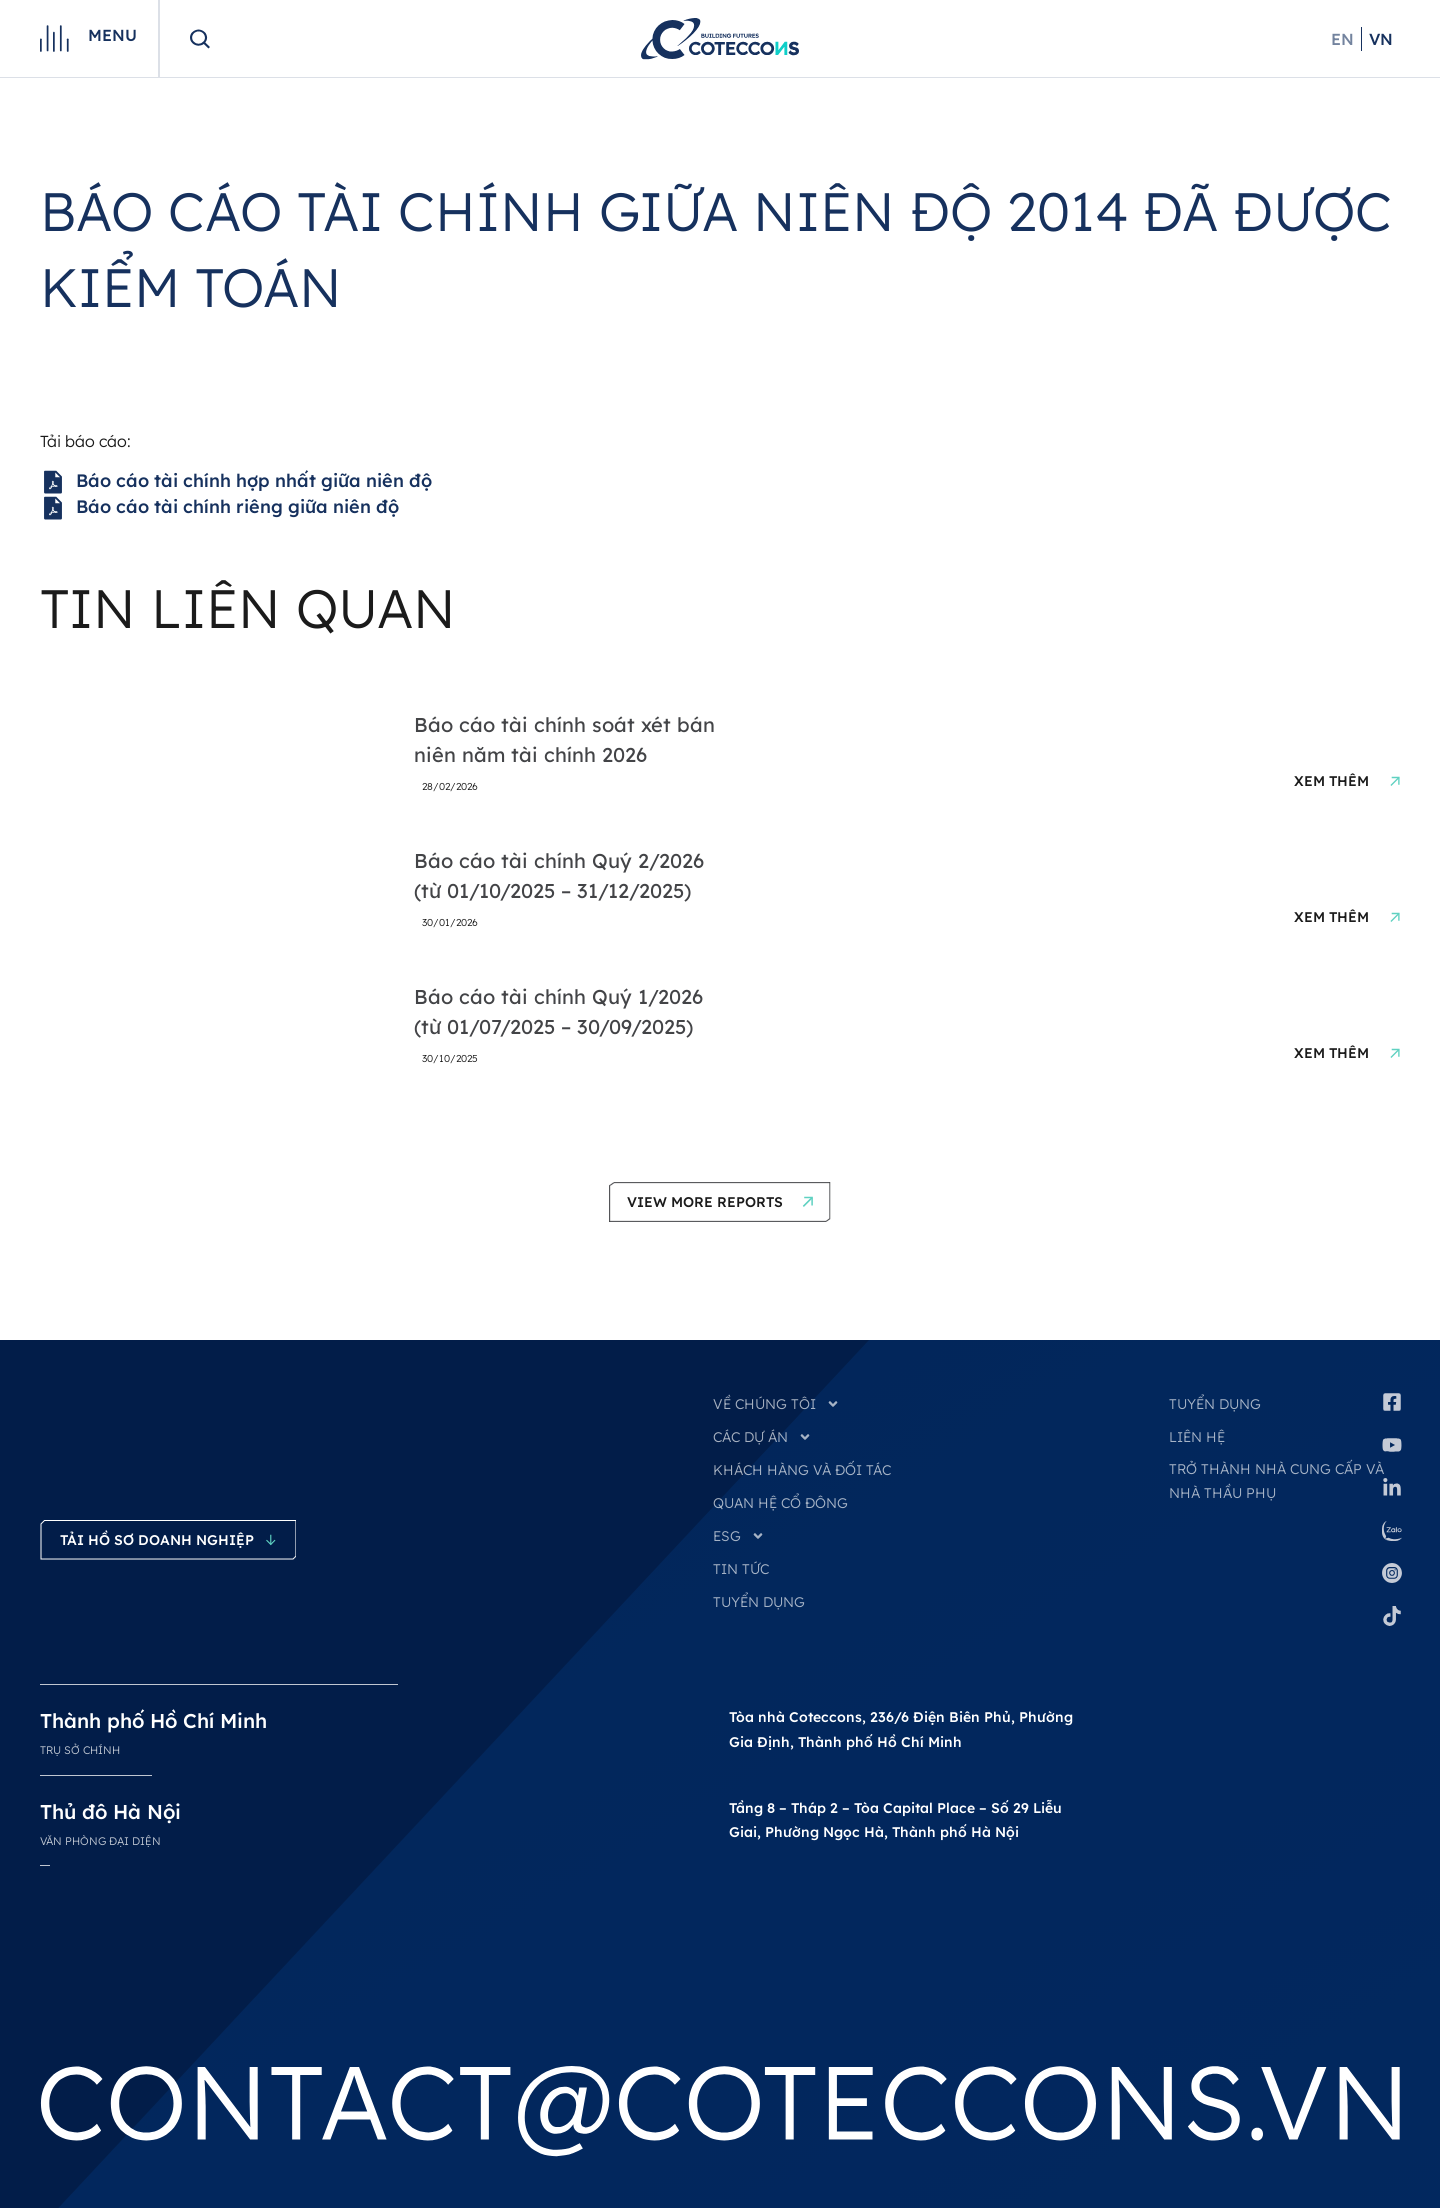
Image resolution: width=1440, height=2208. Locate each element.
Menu (112, 35)
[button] (720, 1202)
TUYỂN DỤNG (759, 1602)
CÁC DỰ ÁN (762, 1437)
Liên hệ (1197, 1437)
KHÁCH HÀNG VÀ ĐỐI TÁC (802, 1470)
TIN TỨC (741, 1569)
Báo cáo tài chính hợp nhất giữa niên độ (236, 482)
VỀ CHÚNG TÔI (776, 1404)
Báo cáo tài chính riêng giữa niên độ (219, 508)
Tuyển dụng (1215, 1404)
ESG (739, 1536)
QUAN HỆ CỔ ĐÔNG (780, 1503)
